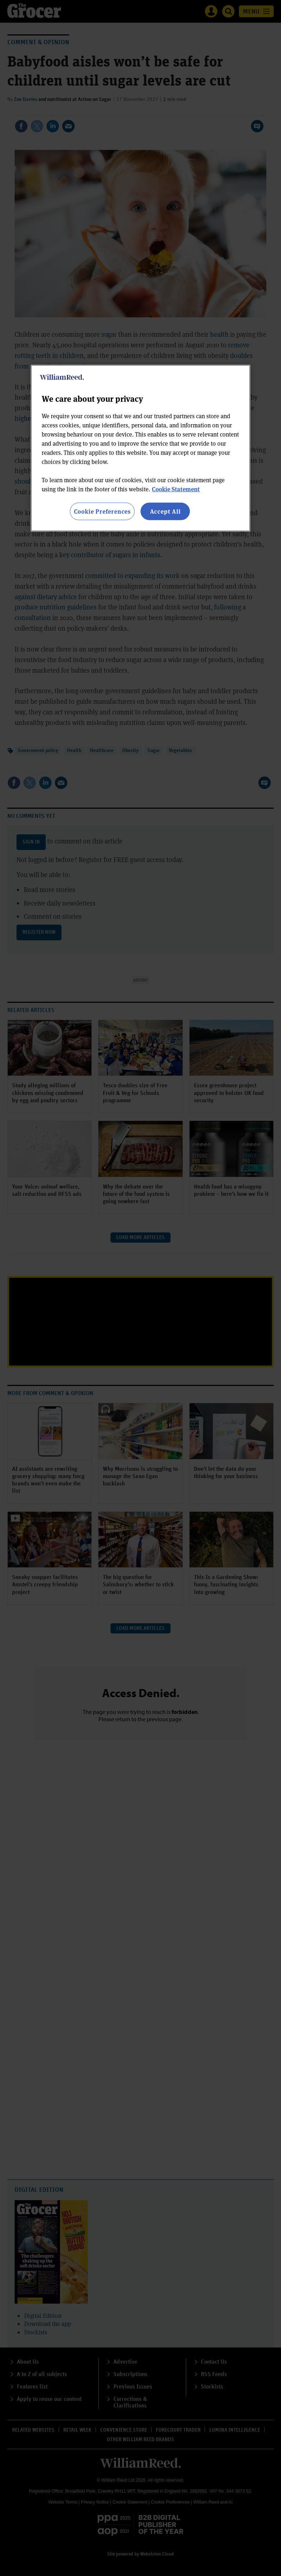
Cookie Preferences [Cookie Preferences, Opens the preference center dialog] (102, 511)
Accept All (165, 511)
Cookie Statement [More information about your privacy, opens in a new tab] (176, 489)
